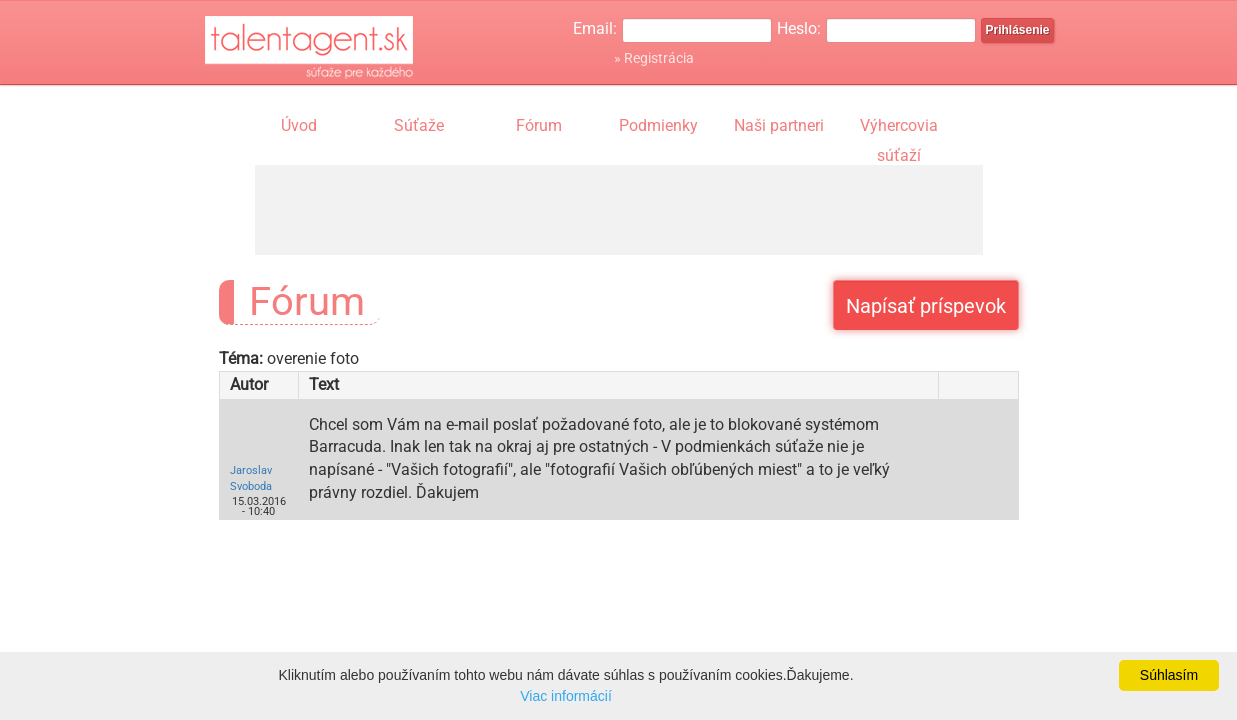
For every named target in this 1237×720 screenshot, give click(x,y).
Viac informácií (566, 696)
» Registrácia (654, 58)
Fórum (539, 125)
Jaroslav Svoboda (251, 478)
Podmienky (658, 125)
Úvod (299, 125)
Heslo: (799, 28)
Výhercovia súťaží (899, 128)
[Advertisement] (619, 210)
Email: (595, 28)
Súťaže (419, 125)
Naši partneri (779, 125)
